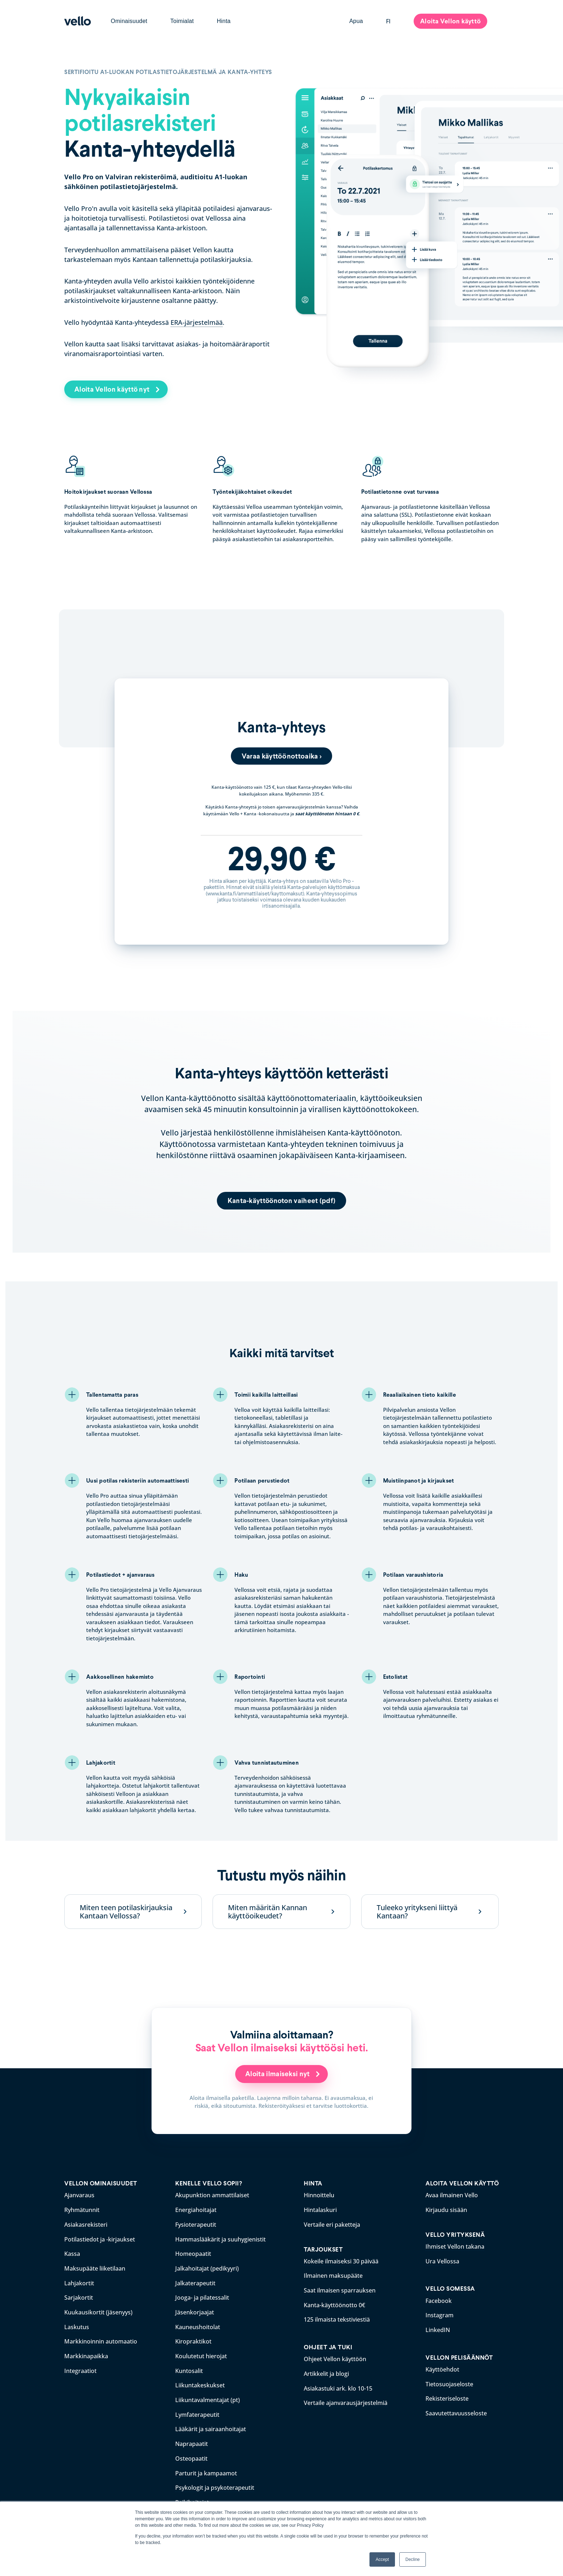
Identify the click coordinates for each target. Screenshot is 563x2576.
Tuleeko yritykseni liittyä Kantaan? (417, 1912)
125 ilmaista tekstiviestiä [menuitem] (337, 2318)
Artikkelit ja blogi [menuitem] (326, 2371)
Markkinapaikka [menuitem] (86, 2354)
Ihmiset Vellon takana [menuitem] (454, 2246)
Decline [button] (412, 2559)
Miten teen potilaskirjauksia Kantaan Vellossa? (126, 1912)
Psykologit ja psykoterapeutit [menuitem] (214, 2483)
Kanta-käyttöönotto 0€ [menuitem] (334, 2304)
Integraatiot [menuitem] (80, 2368)
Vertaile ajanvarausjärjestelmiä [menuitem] (345, 2400)
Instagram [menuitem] (439, 2314)
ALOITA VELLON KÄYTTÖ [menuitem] (462, 2184)
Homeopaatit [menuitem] (193, 2253)
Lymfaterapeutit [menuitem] (197, 2411)
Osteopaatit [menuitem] (191, 2454)
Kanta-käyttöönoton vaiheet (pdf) (282, 1200)
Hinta (224, 21)
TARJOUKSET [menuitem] (323, 2249)
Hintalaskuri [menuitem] (320, 2210)
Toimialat (182, 21)
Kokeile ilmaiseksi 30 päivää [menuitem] (341, 2260)
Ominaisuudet (129, 21)
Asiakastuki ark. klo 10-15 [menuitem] (338, 2386)
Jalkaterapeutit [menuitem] (195, 2282)
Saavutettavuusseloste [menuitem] (456, 2411)
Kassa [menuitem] (72, 2253)
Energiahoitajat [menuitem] (196, 2210)
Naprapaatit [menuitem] (191, 2439)
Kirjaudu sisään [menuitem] (446, 2210)
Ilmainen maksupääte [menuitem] (333, 2275)
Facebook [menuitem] (438, 2300)
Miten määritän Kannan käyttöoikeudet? (267, 1912)
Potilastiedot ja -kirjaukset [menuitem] (99, 2239)
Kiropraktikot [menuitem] (193, 2339)
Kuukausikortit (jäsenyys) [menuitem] (98, 2310)
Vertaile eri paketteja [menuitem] (332, 2224)
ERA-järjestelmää (197, 322)
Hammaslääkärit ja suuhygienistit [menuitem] (220, 2239)
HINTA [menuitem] (313, 2184)
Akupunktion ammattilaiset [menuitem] (212, 2195)
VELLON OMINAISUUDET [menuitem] (100, 2184)
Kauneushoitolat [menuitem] (197, 2325)
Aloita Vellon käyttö (450, 21)
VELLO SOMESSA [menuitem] (450, 2288)
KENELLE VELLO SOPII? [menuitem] (208, 2184)
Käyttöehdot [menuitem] (442, 2368)
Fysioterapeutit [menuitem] (195, 2224)
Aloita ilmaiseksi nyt (278, 2074)
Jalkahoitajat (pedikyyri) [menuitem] (207, 2267)
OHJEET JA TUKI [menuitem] (328, 2345)
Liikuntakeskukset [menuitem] (200, 2382)
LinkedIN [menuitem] (437, 2328)
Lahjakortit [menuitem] (79, 2282)
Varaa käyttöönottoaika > (281, 756)
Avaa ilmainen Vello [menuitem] (451, 2195)
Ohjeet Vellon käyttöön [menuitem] (335, 2357)
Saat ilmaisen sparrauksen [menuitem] (340, 2289)
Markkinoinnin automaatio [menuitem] (100, 2339)
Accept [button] (382, 2559)
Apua (356, 21)
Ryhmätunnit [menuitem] (81, 2210)
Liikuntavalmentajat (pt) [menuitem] (207, 2396)
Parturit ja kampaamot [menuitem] (206, 2468)
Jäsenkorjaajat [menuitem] (194, 2310)
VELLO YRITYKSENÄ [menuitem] (455, 2234)
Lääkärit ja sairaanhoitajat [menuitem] (210, 2425)
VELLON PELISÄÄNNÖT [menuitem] (459, 2356)
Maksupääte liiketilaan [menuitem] (94, 2267)
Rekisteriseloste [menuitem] (447, 2396)
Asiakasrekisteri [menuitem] (85, 2224)
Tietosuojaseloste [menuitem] (449, 2382)
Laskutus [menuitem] (76, 2325)
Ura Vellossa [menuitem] (442, 2260)
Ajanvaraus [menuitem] (79, 2195)
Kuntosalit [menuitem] (189, 2368)
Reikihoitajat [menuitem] (192, 2497)
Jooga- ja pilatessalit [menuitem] (202, 2296)
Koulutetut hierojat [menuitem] (201, 2354)
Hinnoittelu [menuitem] (319, 2195)
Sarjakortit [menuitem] (78, 2296)
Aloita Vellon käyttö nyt (114, 389)
